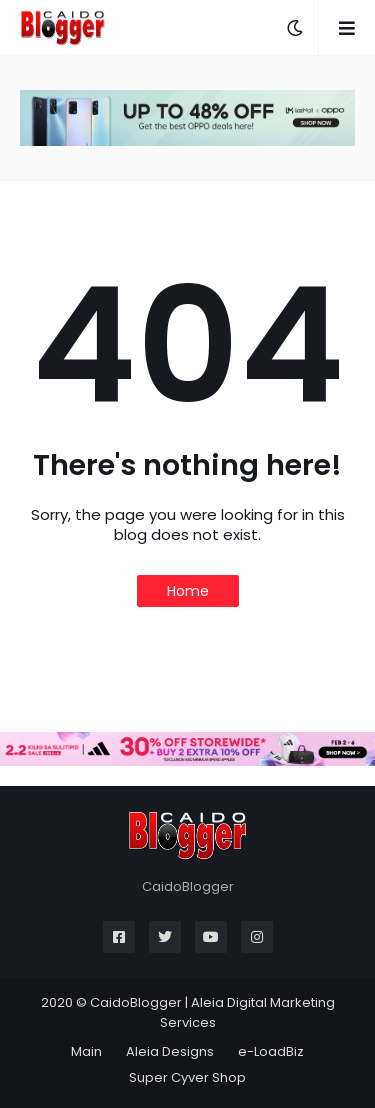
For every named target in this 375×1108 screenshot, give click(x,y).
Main (86, 1051)
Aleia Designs (170, 1051)
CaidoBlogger (136, 1002)
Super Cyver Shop (187, 1077)
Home (188, 591)
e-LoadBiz (271, 1051)
